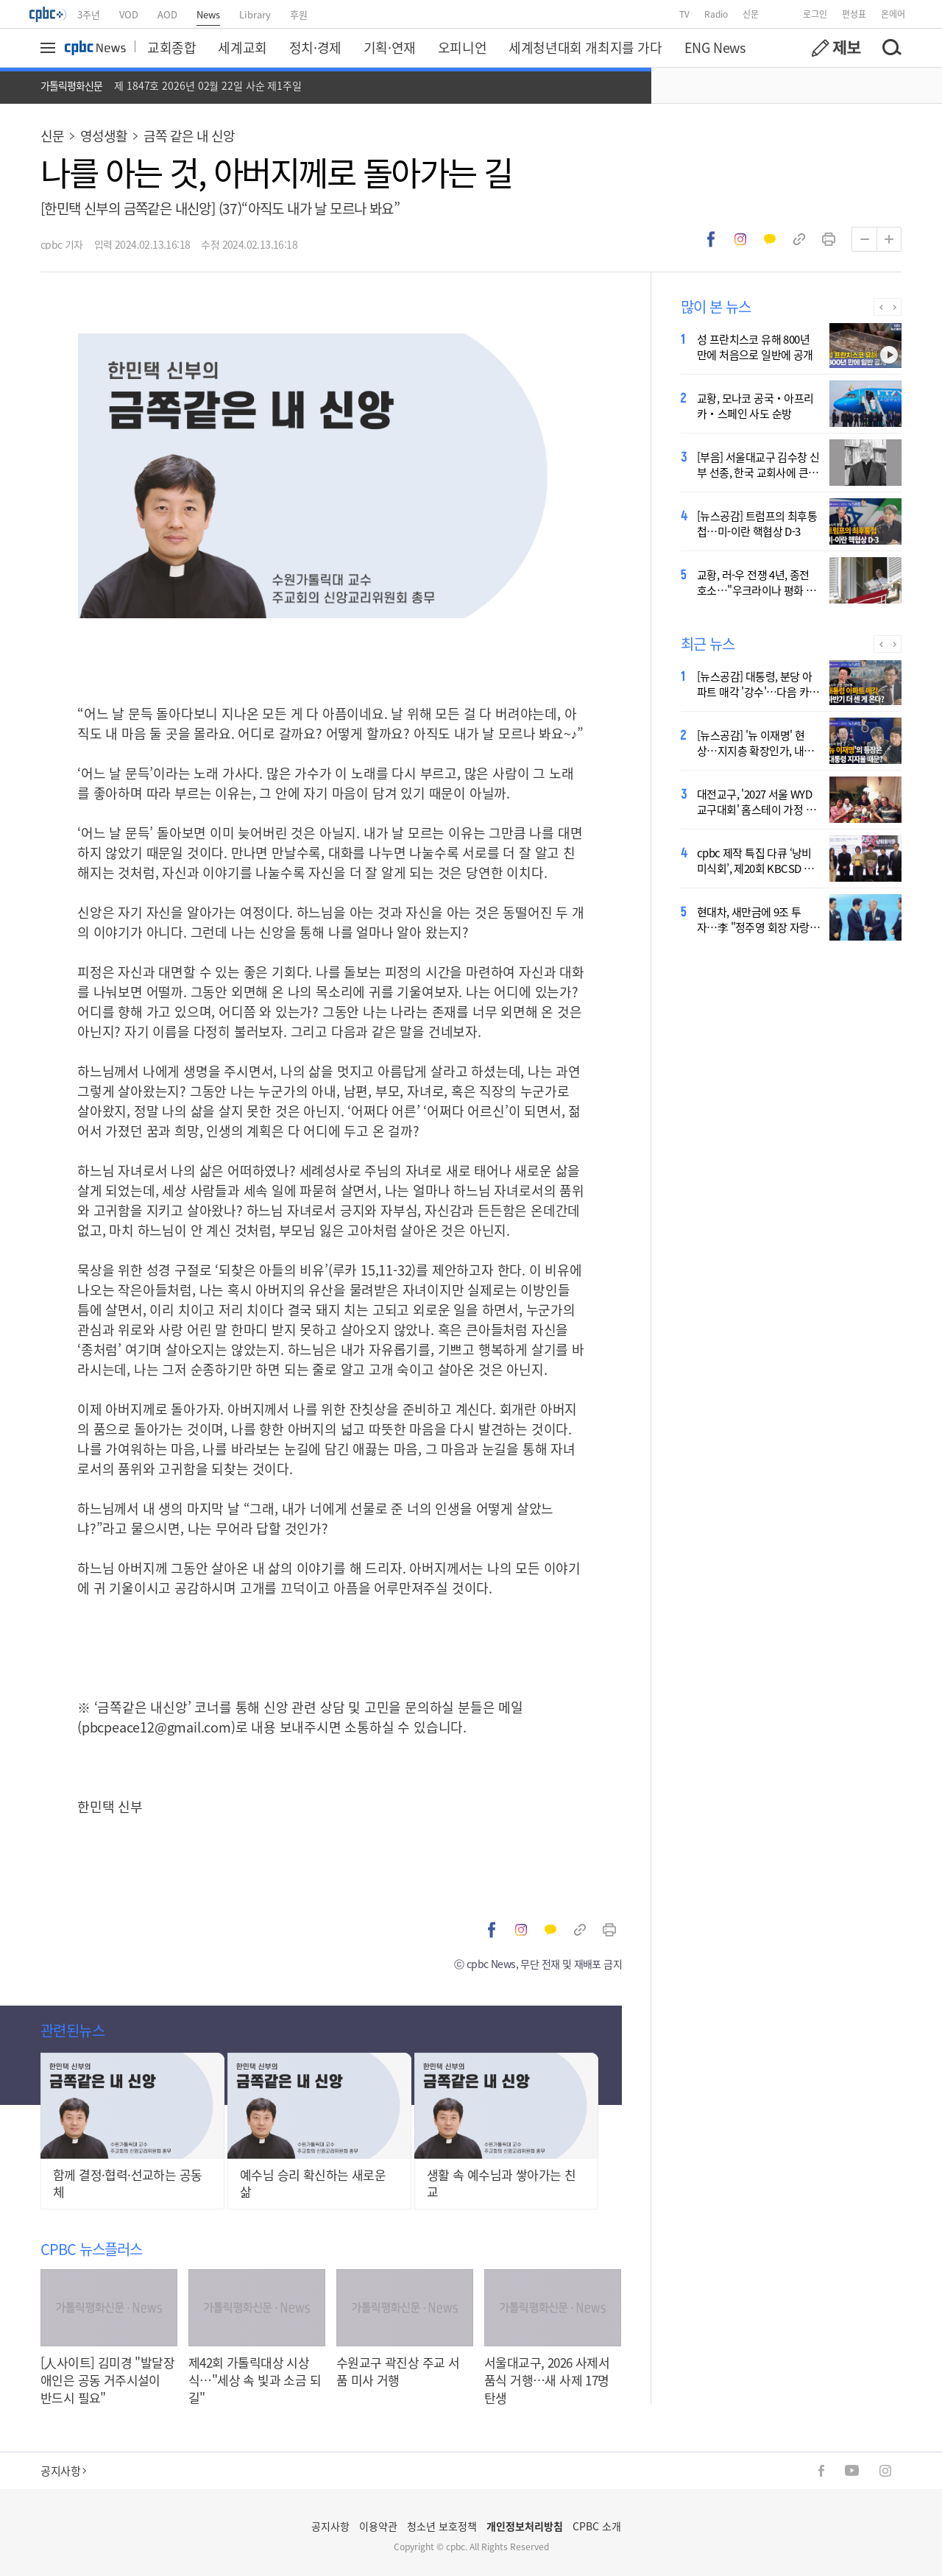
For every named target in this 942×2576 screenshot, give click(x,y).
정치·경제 (315, 47)
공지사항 (63, 2470)
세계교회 (242, 47)
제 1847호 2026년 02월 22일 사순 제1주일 (208, 85)
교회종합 (171, 47)
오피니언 (462, 47)
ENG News (715, 47)
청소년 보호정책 (442, 2526)
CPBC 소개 (597, 2526)
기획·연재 (390, 47)
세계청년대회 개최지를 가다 (585, 47)
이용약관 (378, 2526)
